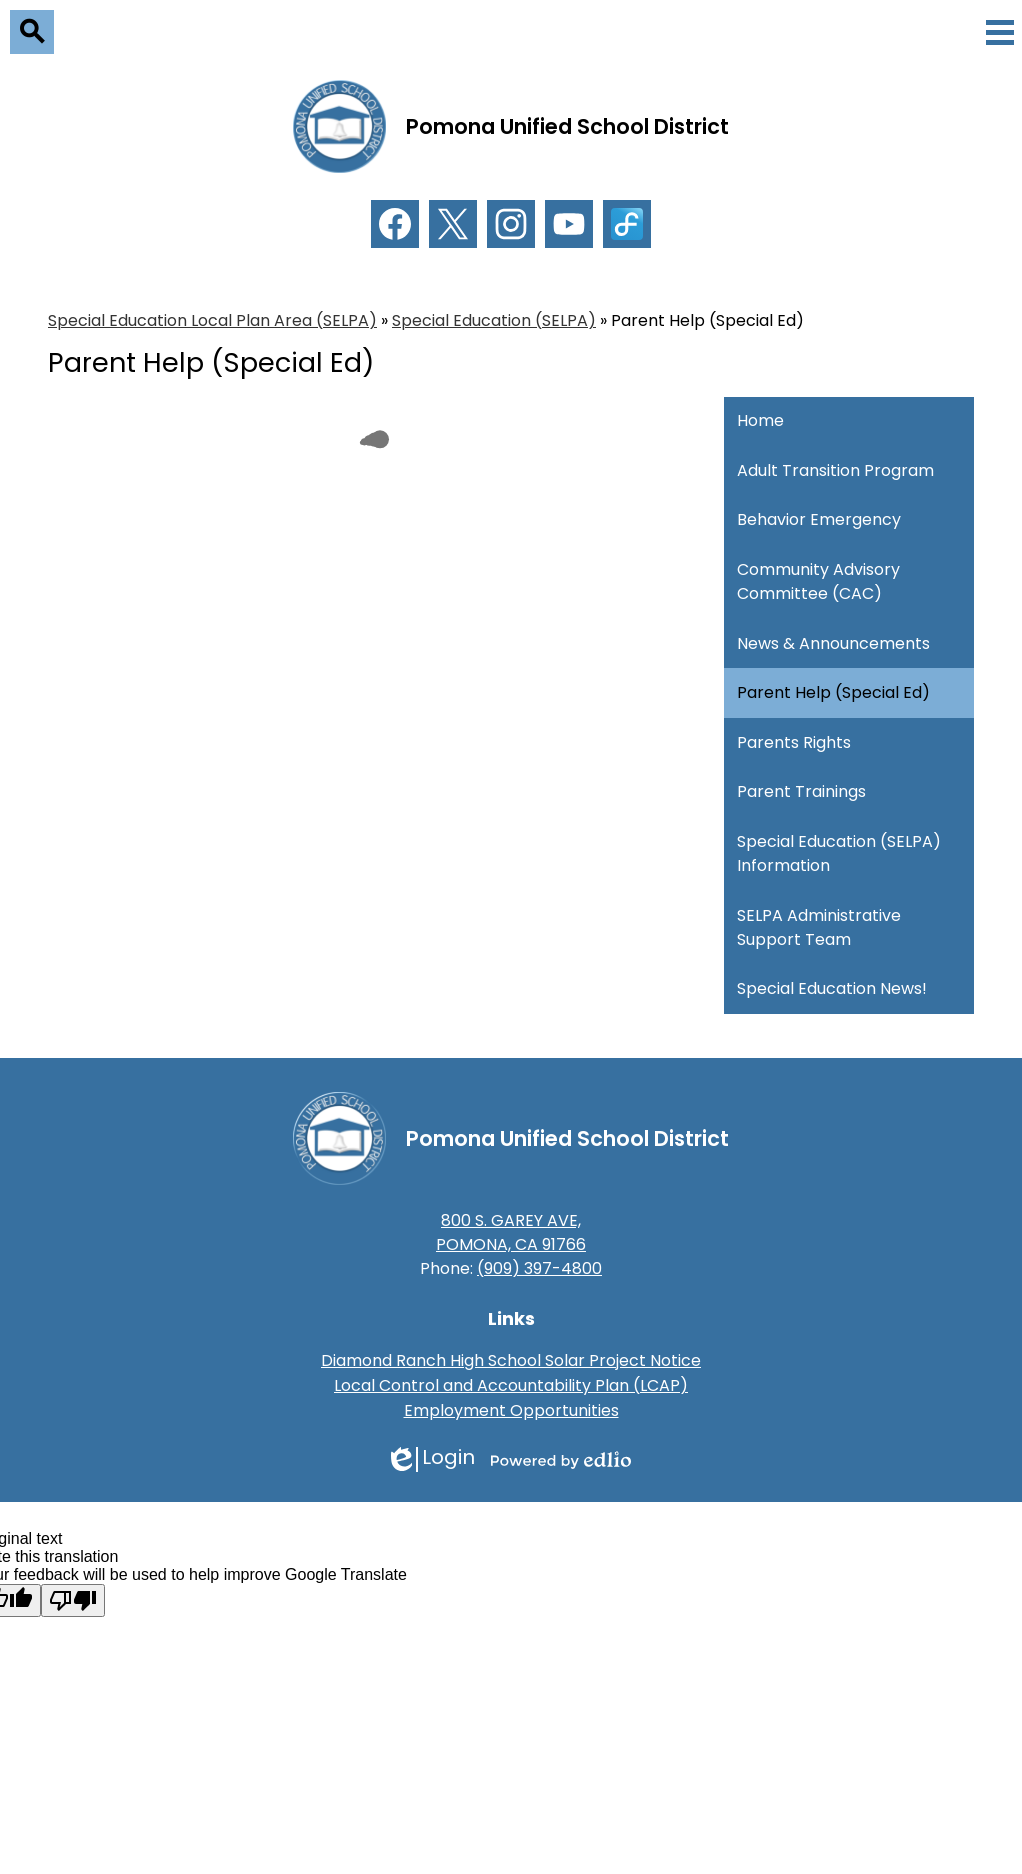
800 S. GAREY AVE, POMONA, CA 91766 (511, 1232)
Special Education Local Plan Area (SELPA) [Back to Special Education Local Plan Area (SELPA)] (212, 320)
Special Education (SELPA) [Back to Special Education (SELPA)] (494, 320)
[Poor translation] (73, 1600)
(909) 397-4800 (539, 1268)
